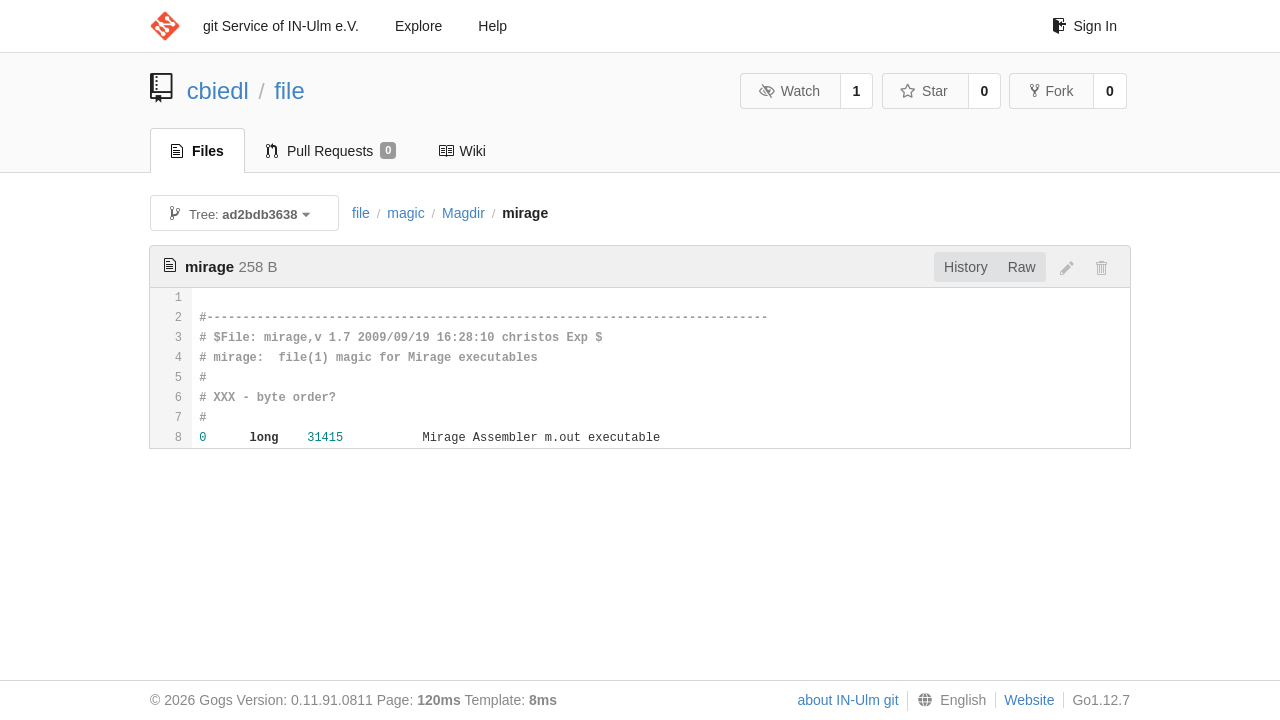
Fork (1051, 91)
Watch (789, 91)
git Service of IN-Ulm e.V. (281, 26)
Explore (418, 26)
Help (492, 26)
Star (924, 91)
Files (197, 151)
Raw (1022, 267)
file (289, 90)
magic (405, 213)
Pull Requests (331, 151)
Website (1029, 700)
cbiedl (218, 90)
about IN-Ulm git (847, 700)
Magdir (463, 213)
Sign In (1084, 26)
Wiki (461, 151)
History (966, 267)
